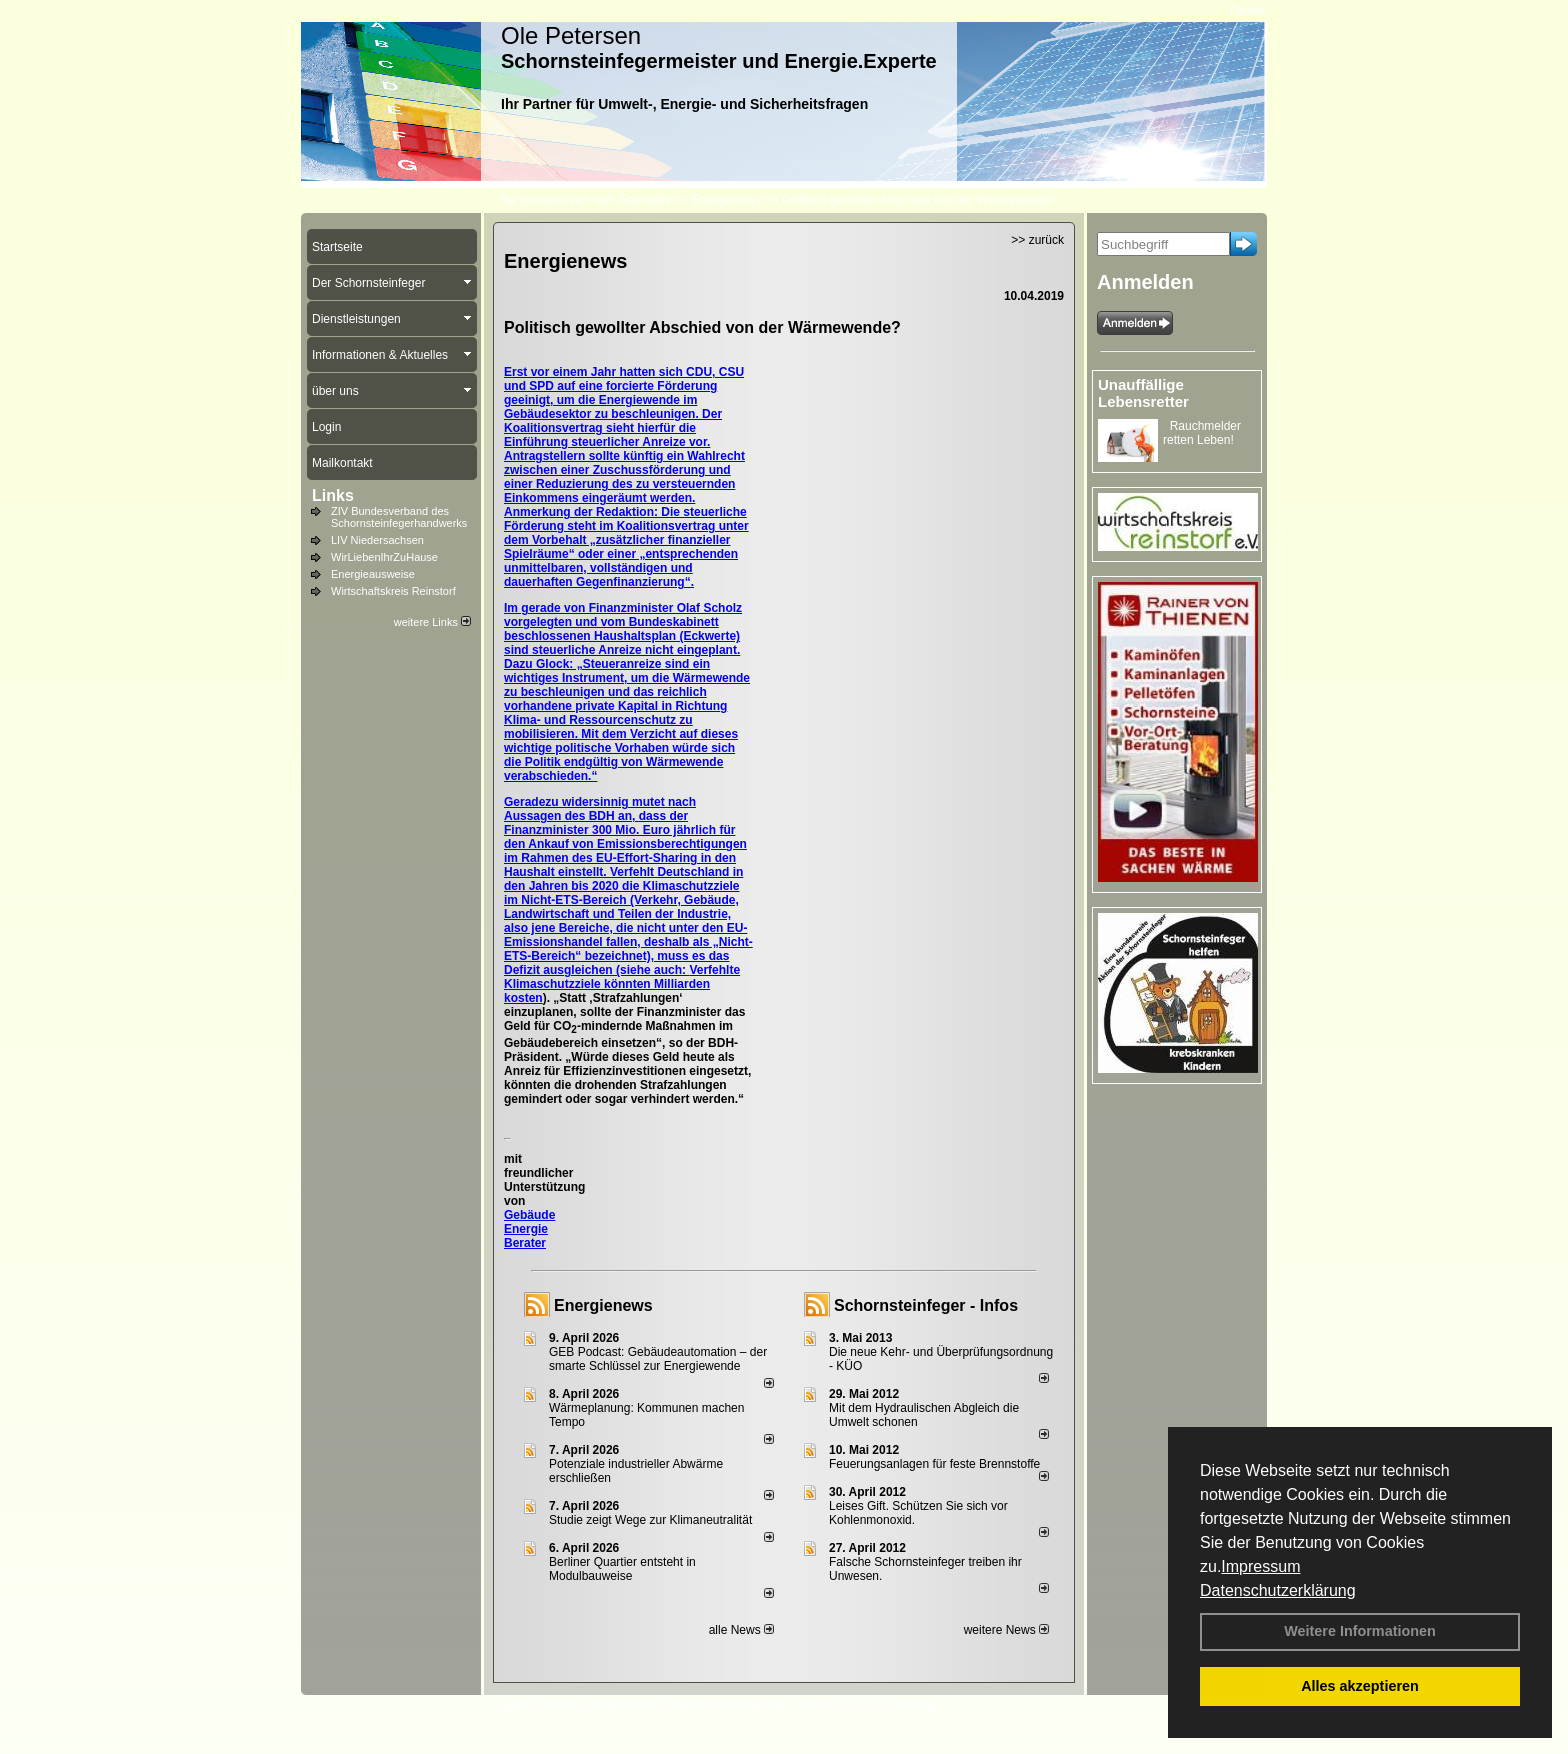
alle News (741, 1630)
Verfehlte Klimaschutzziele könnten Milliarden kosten (622, 984)
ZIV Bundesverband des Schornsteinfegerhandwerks (399, 517)
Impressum (1260, 1566)
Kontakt (558, 1705)
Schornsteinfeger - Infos (926, 1305)
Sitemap (915, 1705)
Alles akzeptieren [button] (1360, 1686)
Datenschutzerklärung (1278, 1590)
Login (508, 1705)
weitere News (1006, 1630)
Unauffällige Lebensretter (1143, 393)
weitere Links (432, 622)
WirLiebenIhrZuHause (384, 557)
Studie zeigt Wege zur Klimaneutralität (650, 1520)
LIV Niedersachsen (377, 540)
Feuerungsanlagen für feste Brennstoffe (934, 1464)
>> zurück (1037, 240)
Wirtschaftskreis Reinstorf (393, 591)
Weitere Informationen (1360, 1631)
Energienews (603, 1305)
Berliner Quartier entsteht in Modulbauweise (622, 1569)
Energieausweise (373, 574)
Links (333, 495)
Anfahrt (818, 1705)
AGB (865, 1705)
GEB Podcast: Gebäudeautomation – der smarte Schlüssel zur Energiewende (658, 1359)
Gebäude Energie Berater (529, 1229)
